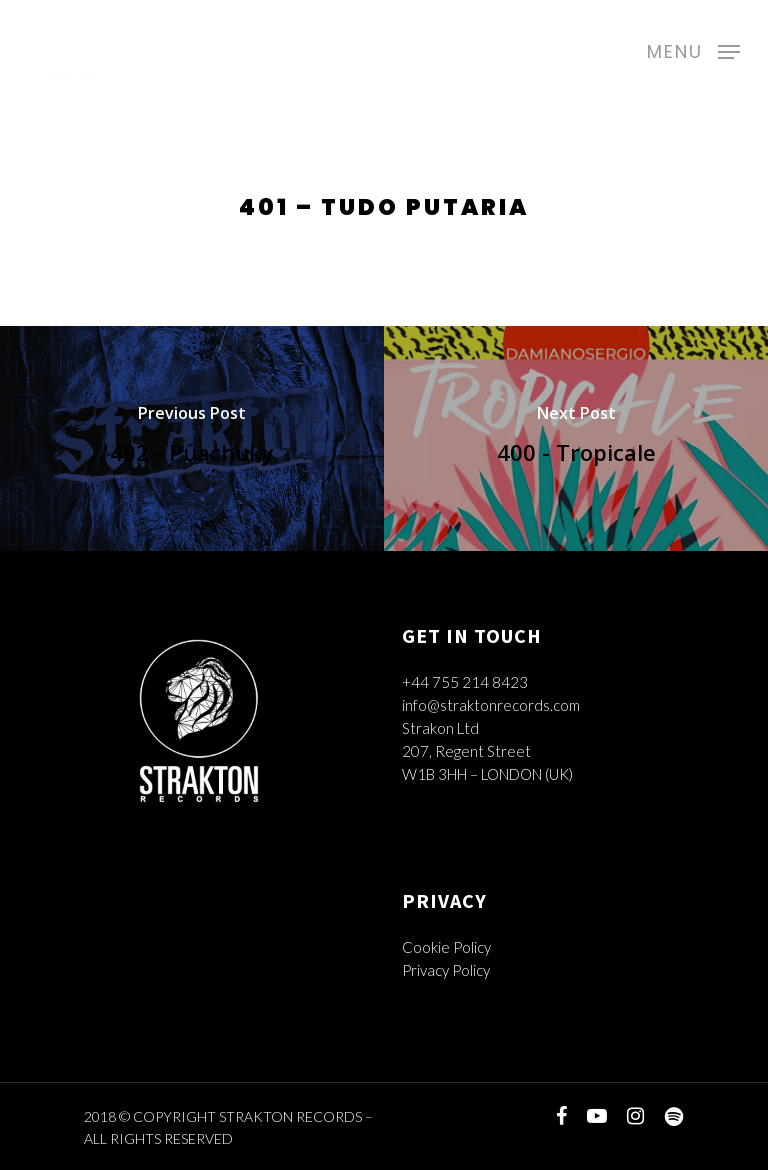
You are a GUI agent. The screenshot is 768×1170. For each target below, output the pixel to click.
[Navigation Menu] (693, 49)
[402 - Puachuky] (192, 438)
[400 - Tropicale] (576, 438)
